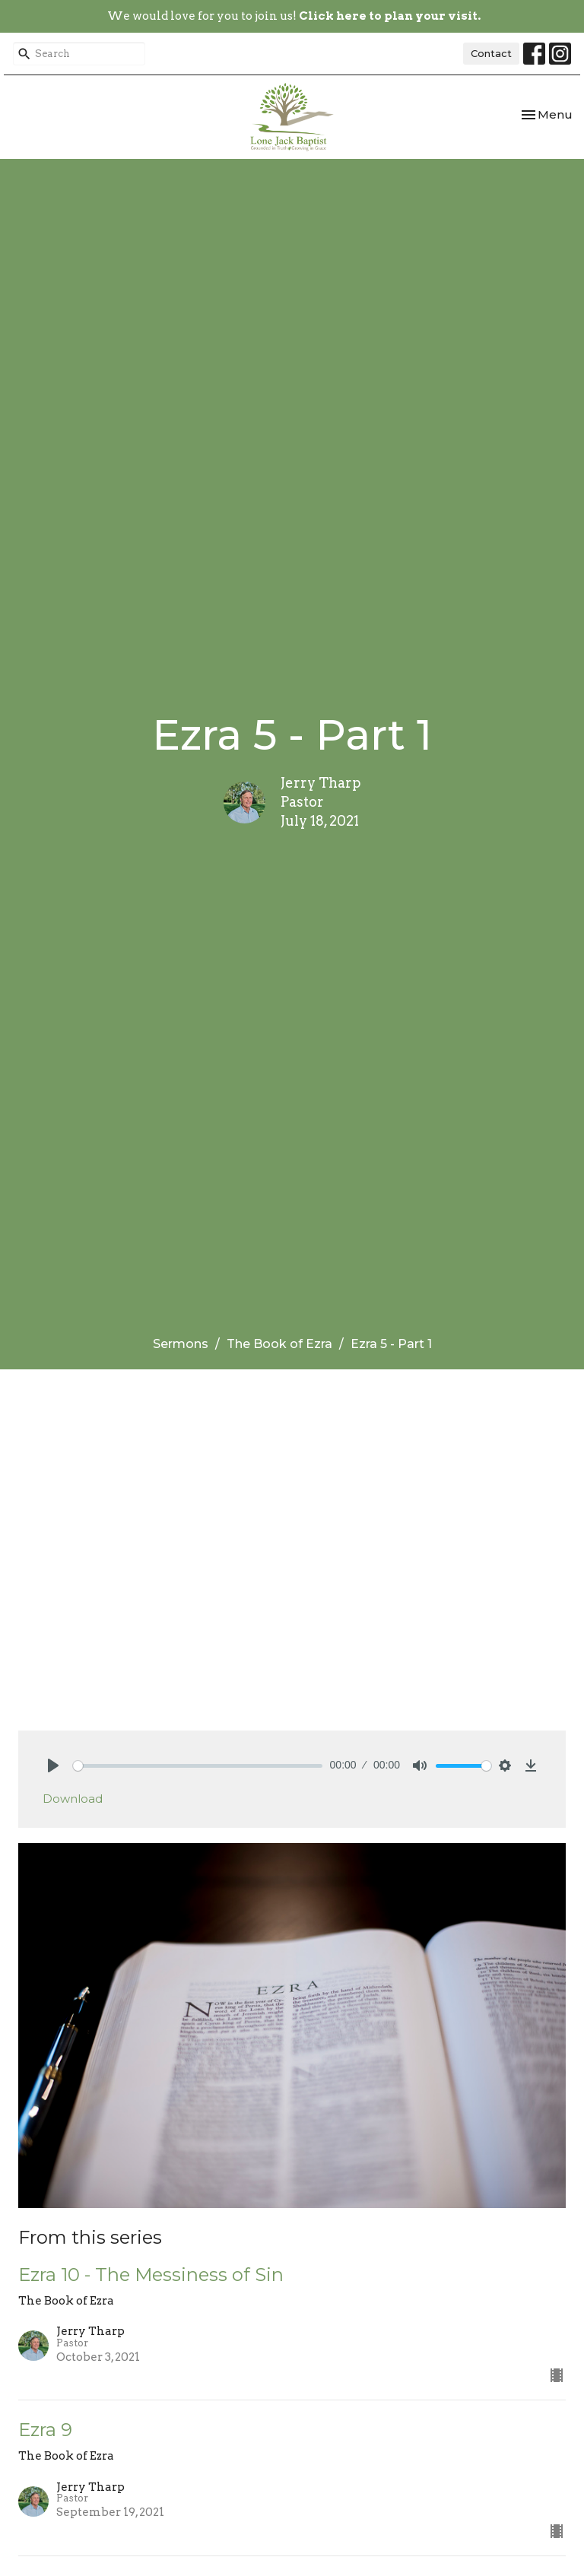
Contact (491, 53)
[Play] (53, 1765)
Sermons (180, 1344)
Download (73, 1798)
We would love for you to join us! (294, 16)
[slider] (197, 1766)
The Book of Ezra (279, 1344)
